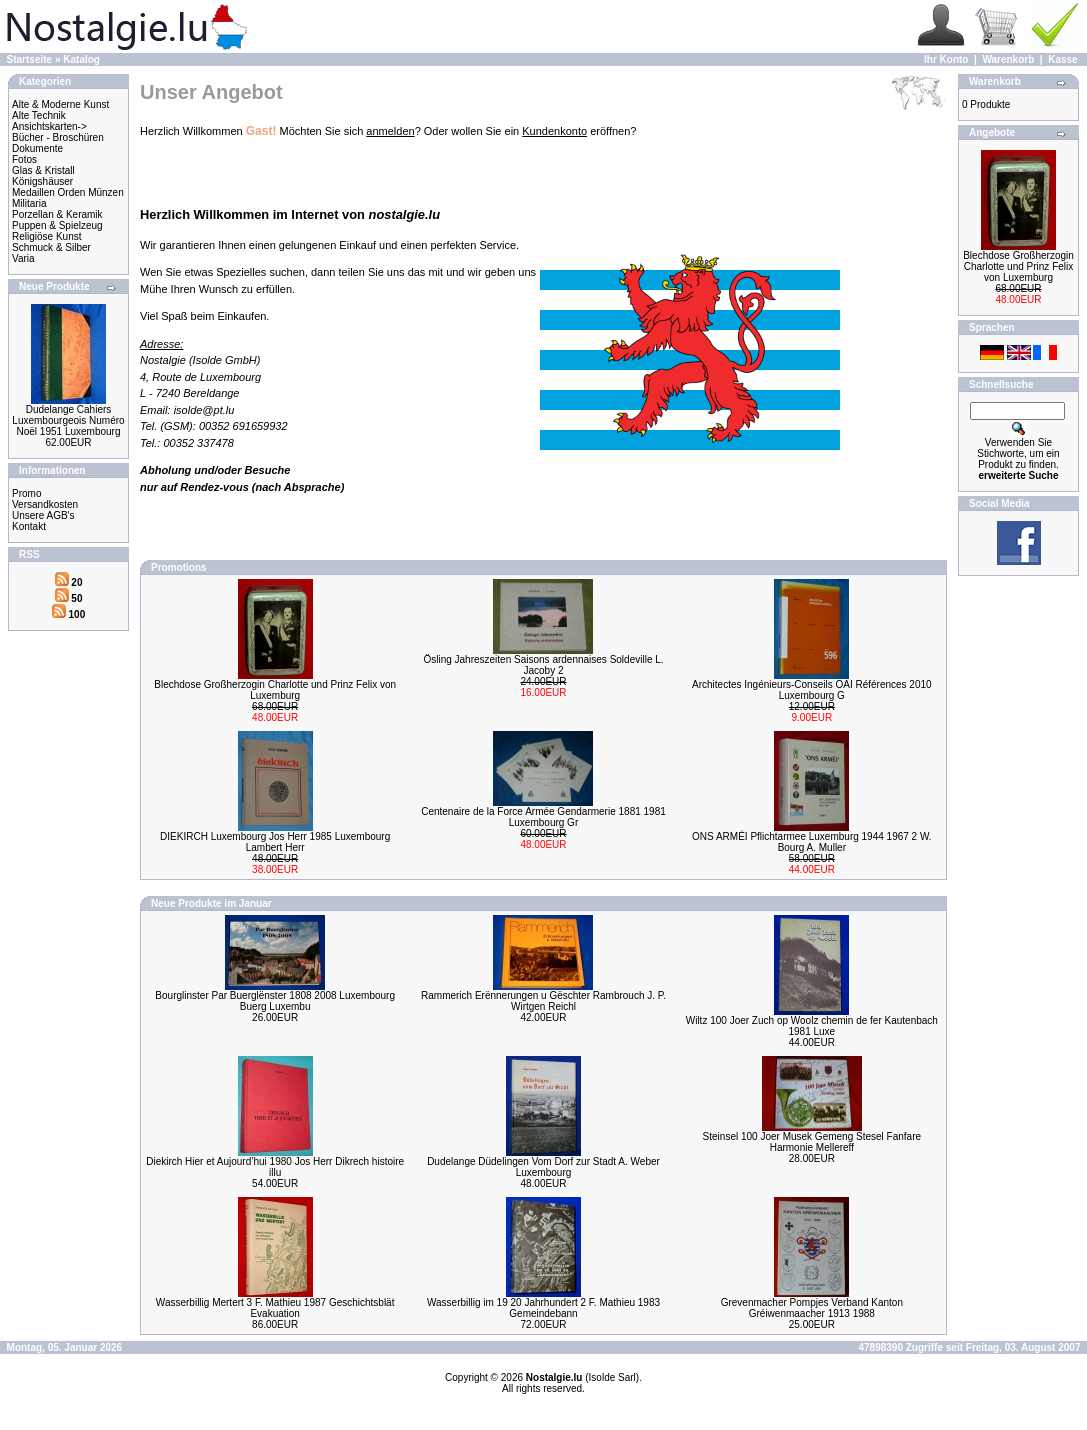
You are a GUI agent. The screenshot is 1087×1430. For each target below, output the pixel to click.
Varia (23, 258)
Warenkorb (1008, 59)
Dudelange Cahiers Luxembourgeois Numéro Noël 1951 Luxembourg (68, 420)
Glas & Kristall (43, 170)
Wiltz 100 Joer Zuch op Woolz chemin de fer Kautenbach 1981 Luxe (812, 1026)
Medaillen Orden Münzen (68, 192)
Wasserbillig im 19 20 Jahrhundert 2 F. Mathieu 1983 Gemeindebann (543, 1308)
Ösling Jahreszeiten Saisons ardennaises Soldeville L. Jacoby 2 (543, 665)
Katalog (81, 59)
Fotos (24, 159)
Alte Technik (39, 115)
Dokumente (37, 148)
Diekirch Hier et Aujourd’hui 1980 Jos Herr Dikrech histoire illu (275, 1167)
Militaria (29, 203)
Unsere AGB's (43, 515)
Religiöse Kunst (46, 236)
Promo (26, 493)
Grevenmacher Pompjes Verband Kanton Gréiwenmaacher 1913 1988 (812, 1308)
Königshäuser (42, 181)
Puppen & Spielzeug (57, 225)
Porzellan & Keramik (57, 214)
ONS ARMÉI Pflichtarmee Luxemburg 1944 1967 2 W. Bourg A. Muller (812, 842)
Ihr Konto (946, 59)
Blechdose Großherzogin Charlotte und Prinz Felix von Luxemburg (275, 690)
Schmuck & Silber (51, 247)
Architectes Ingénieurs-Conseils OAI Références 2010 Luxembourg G (812, 690)
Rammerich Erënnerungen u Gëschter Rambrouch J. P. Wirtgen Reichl (543, 1001)
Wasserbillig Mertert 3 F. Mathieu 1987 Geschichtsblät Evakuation (275, 1308)
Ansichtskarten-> (49, 126)
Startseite (30, 59)
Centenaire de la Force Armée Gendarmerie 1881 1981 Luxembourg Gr (543, 817)
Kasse (1062, 59)
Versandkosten (45, 504)
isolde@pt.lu (204, 410)
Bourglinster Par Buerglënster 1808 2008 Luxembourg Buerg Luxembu (275, 1001)
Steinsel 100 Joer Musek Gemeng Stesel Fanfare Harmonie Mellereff (812, 1142)
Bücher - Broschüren (58, 137)
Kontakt (29, 526)
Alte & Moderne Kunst (60, 104)
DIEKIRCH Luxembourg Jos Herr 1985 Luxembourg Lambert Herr (275, 842)
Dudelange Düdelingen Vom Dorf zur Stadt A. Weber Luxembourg (543, 1167)
